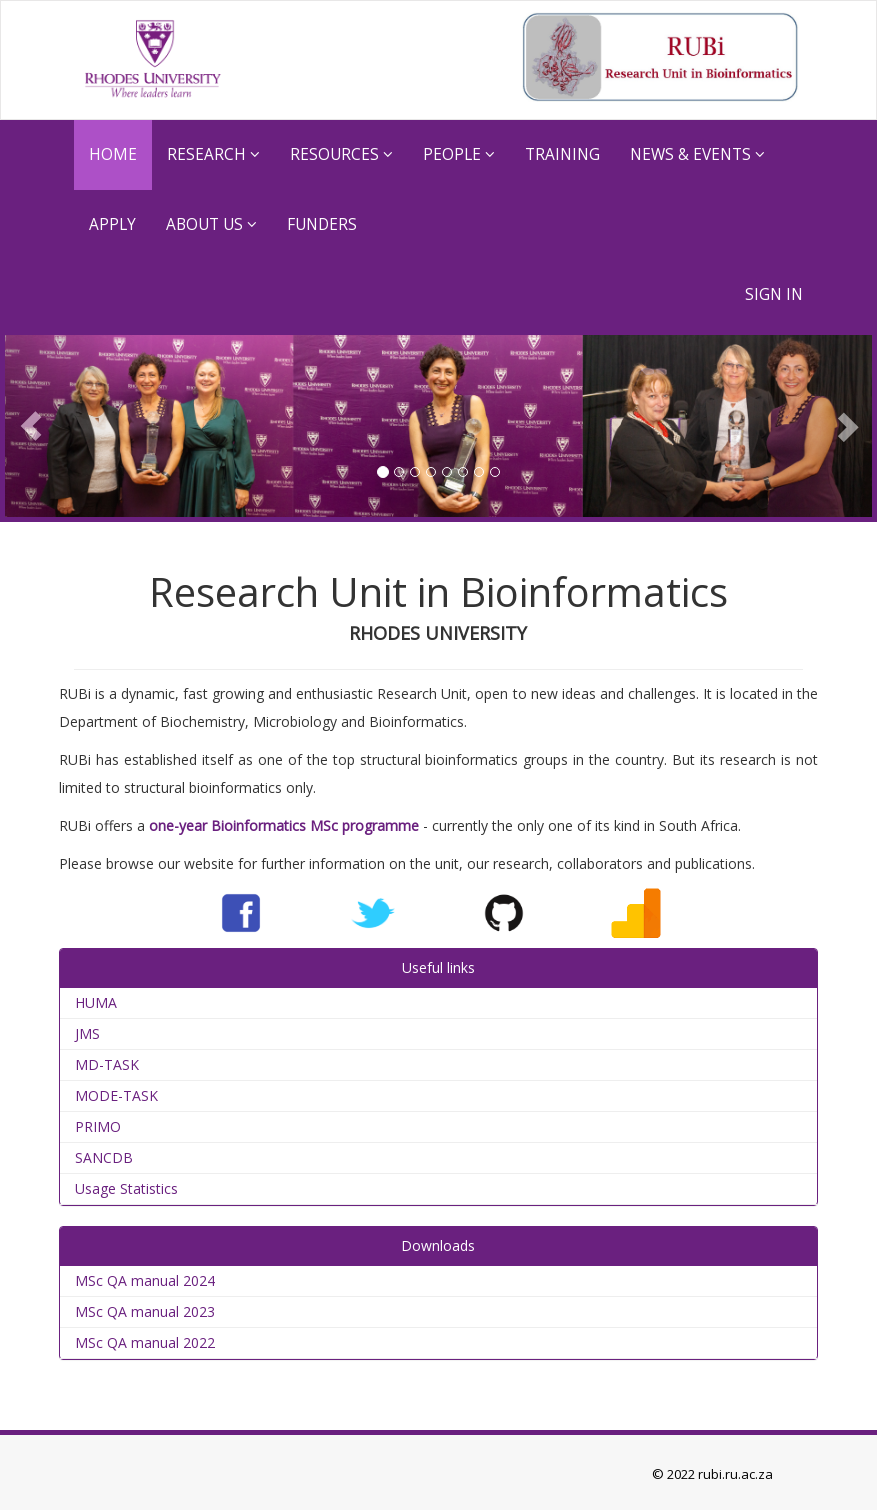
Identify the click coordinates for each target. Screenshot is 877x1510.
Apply (112, 224)
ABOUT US (211, 224)
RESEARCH (213, 154)
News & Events (697, 154)
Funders (322, 224)
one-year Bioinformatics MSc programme (284, 825)
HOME (113, 154)
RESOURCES (341, 154)
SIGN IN (774, 294)
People (459, 154)
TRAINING (562, 154)
